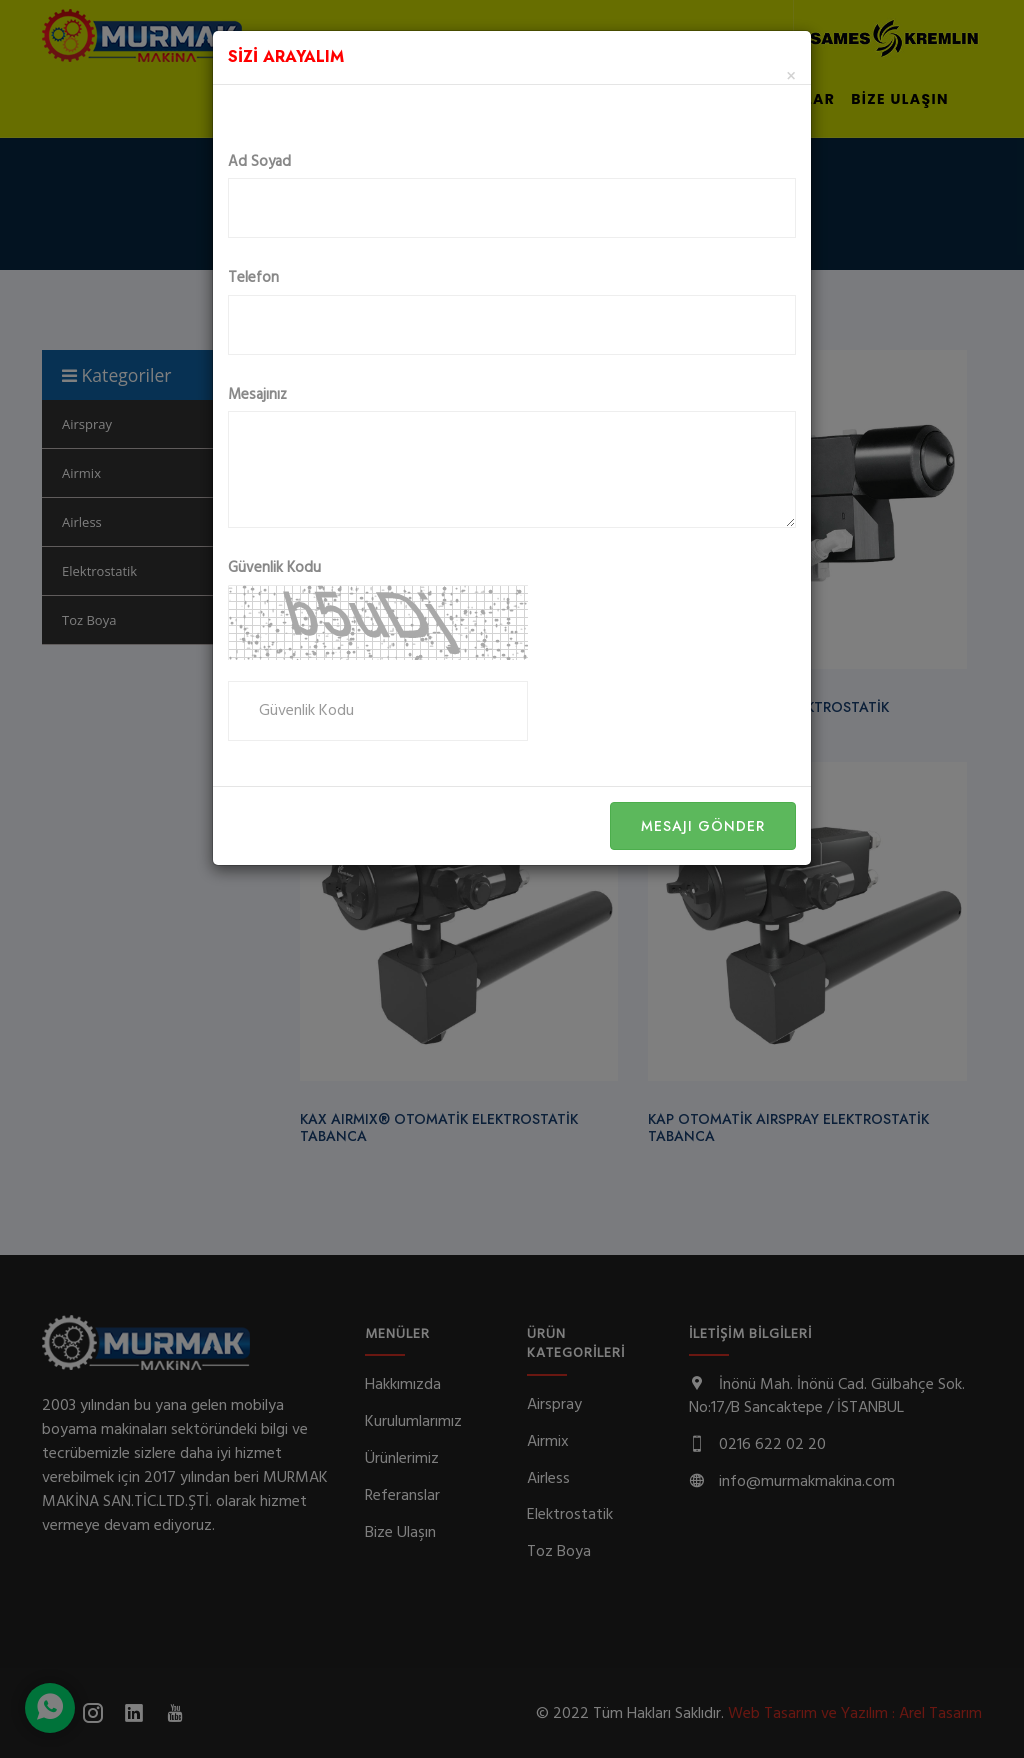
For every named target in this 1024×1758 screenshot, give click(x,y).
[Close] (791, 77)
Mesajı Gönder (703, 826)
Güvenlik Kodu (274, 568)
